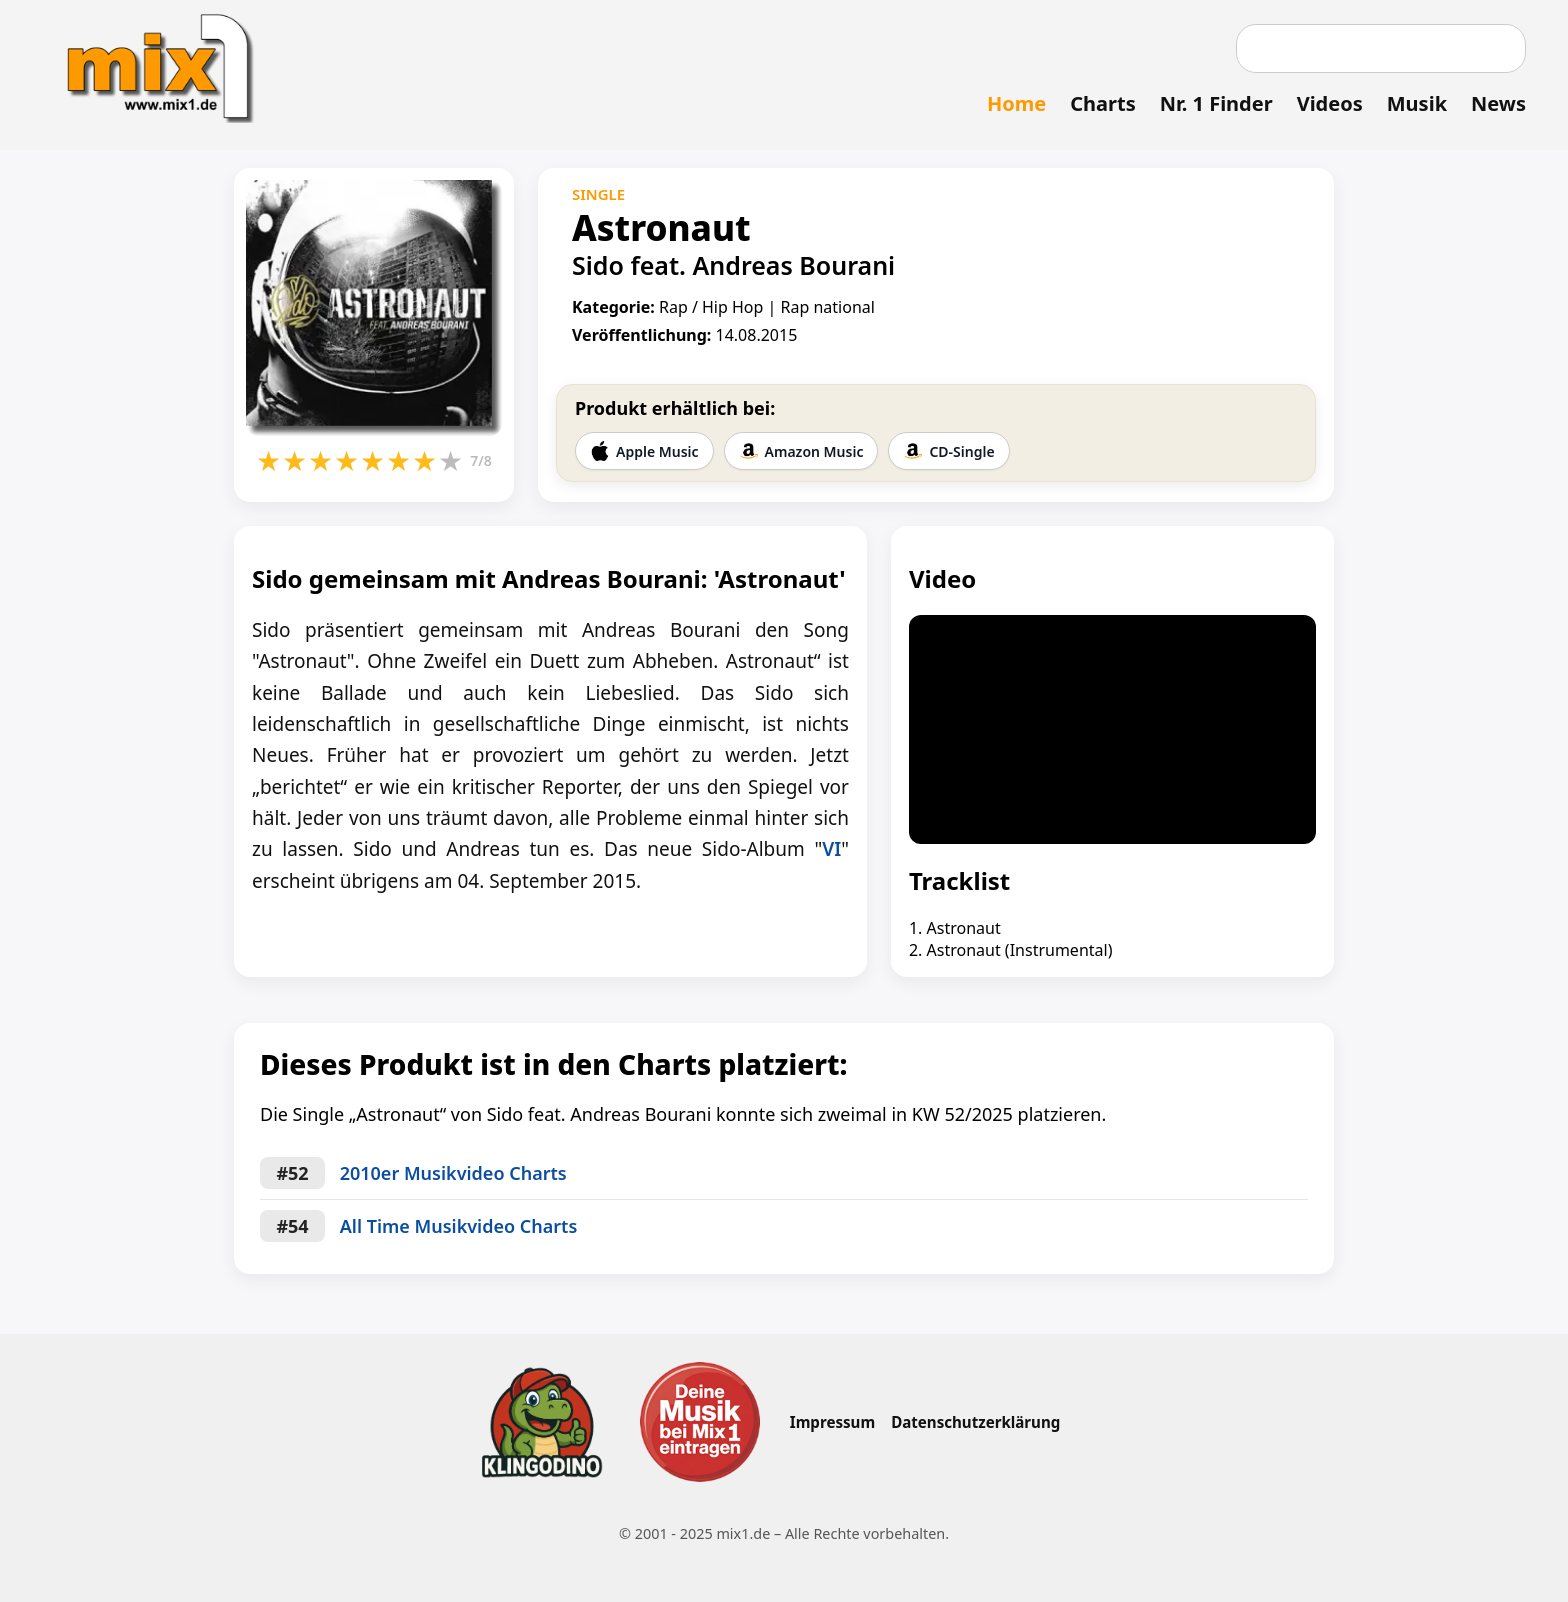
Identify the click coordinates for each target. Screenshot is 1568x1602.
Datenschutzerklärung (975, 1422)
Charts (1102, 103)
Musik (1417, 103)
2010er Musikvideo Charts (453, 1173)
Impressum (832, 1422)
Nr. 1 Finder (1216, 103)
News (1498, 103)
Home (1016, 103)
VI (831, 849)
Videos (1330, 103)
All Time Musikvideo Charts (459, 1226)
